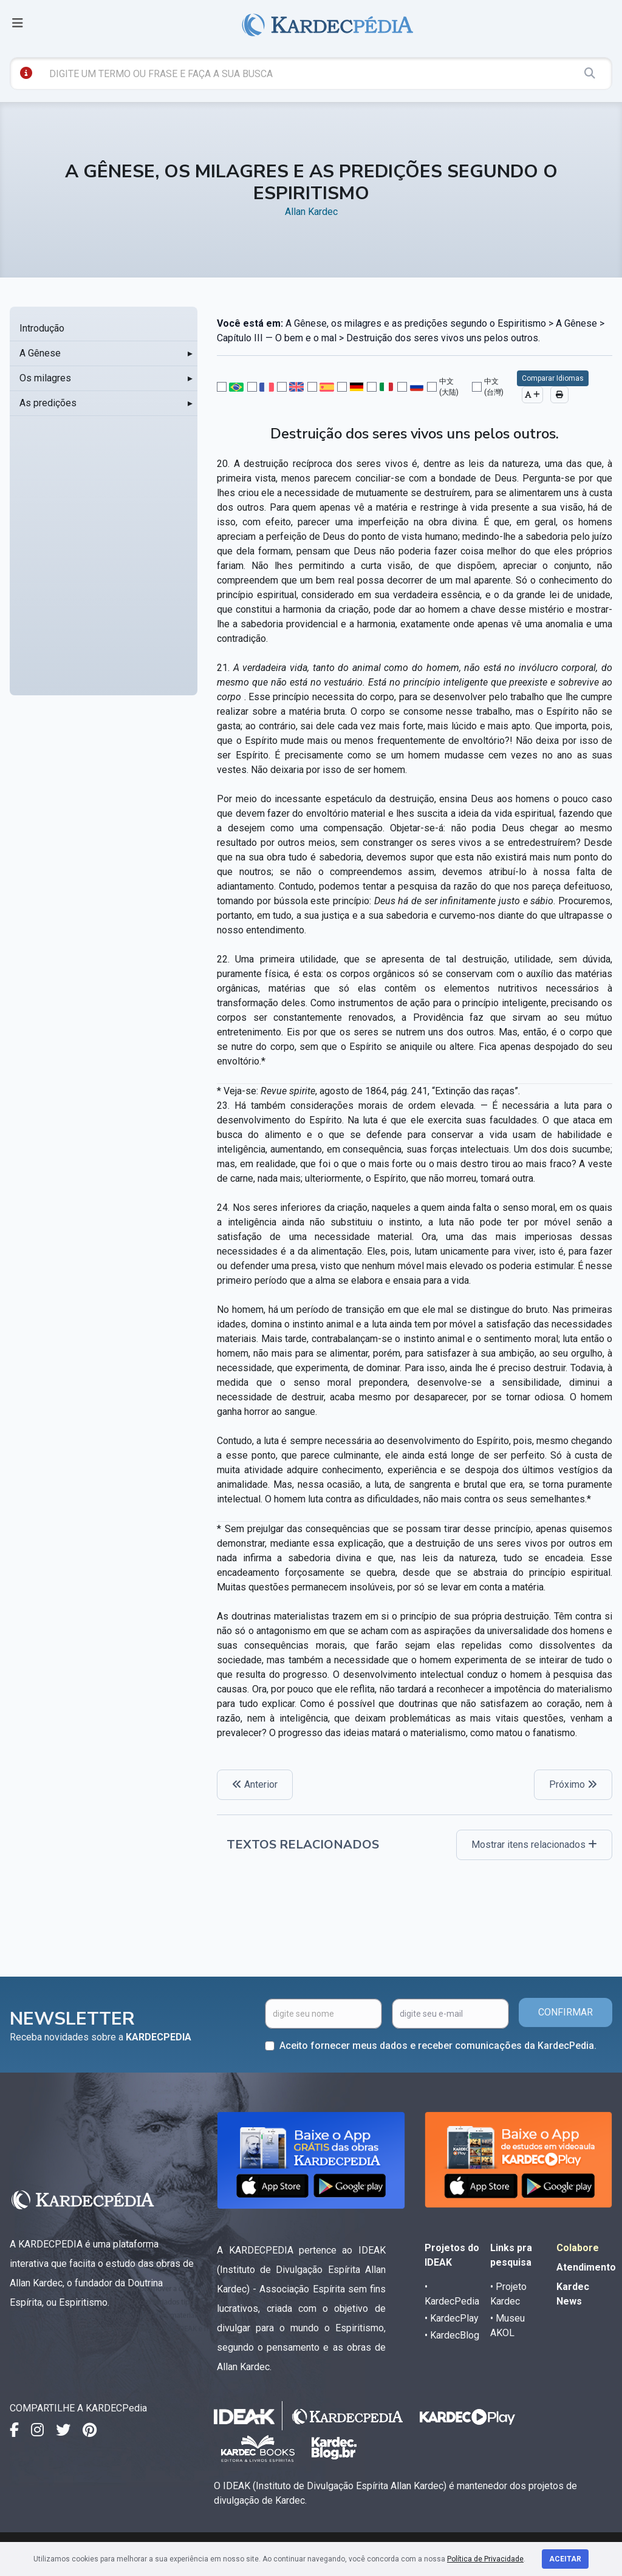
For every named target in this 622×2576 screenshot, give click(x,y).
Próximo (573, 1784)
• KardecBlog (452, 2335)
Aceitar (565, 2559)
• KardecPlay (452, 2318)
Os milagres (45, 378)
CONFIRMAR (565, 2012)
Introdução (41, 328)
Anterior (255, 1784)
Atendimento (586, 2267)
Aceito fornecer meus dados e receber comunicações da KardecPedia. (437, 2045)
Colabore (577, 2248)
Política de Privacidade (485, 2559)
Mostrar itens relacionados (534, 1844)
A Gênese (40, 353)
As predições (48, 403)
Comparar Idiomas (553, 378)
